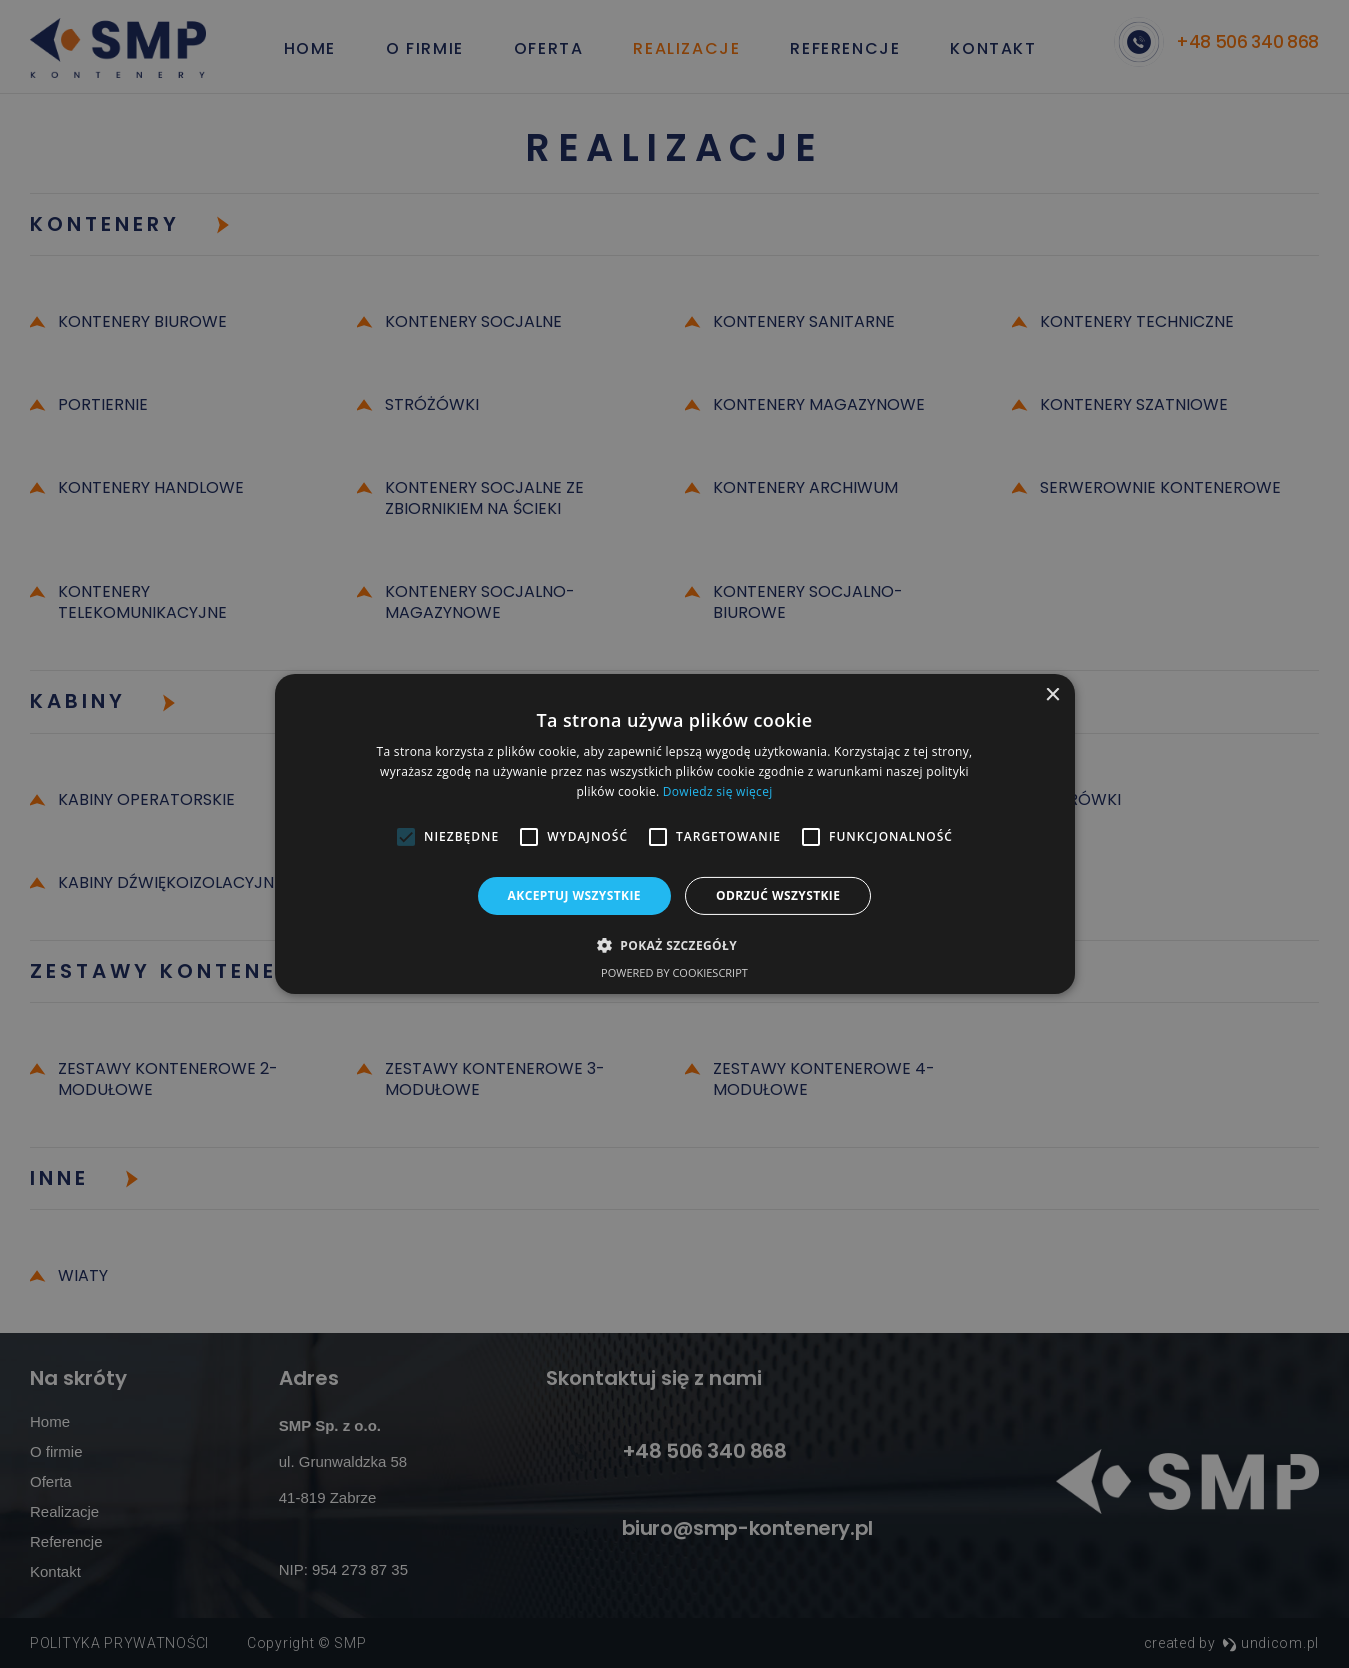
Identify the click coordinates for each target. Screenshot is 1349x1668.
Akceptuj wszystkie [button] (574, 895)
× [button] (1052, 695)
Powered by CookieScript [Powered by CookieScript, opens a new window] (674, 972)
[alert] (674, 834)
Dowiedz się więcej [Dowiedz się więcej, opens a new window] (718, 791)
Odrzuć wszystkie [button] (778, 895)
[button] (674, 945)
